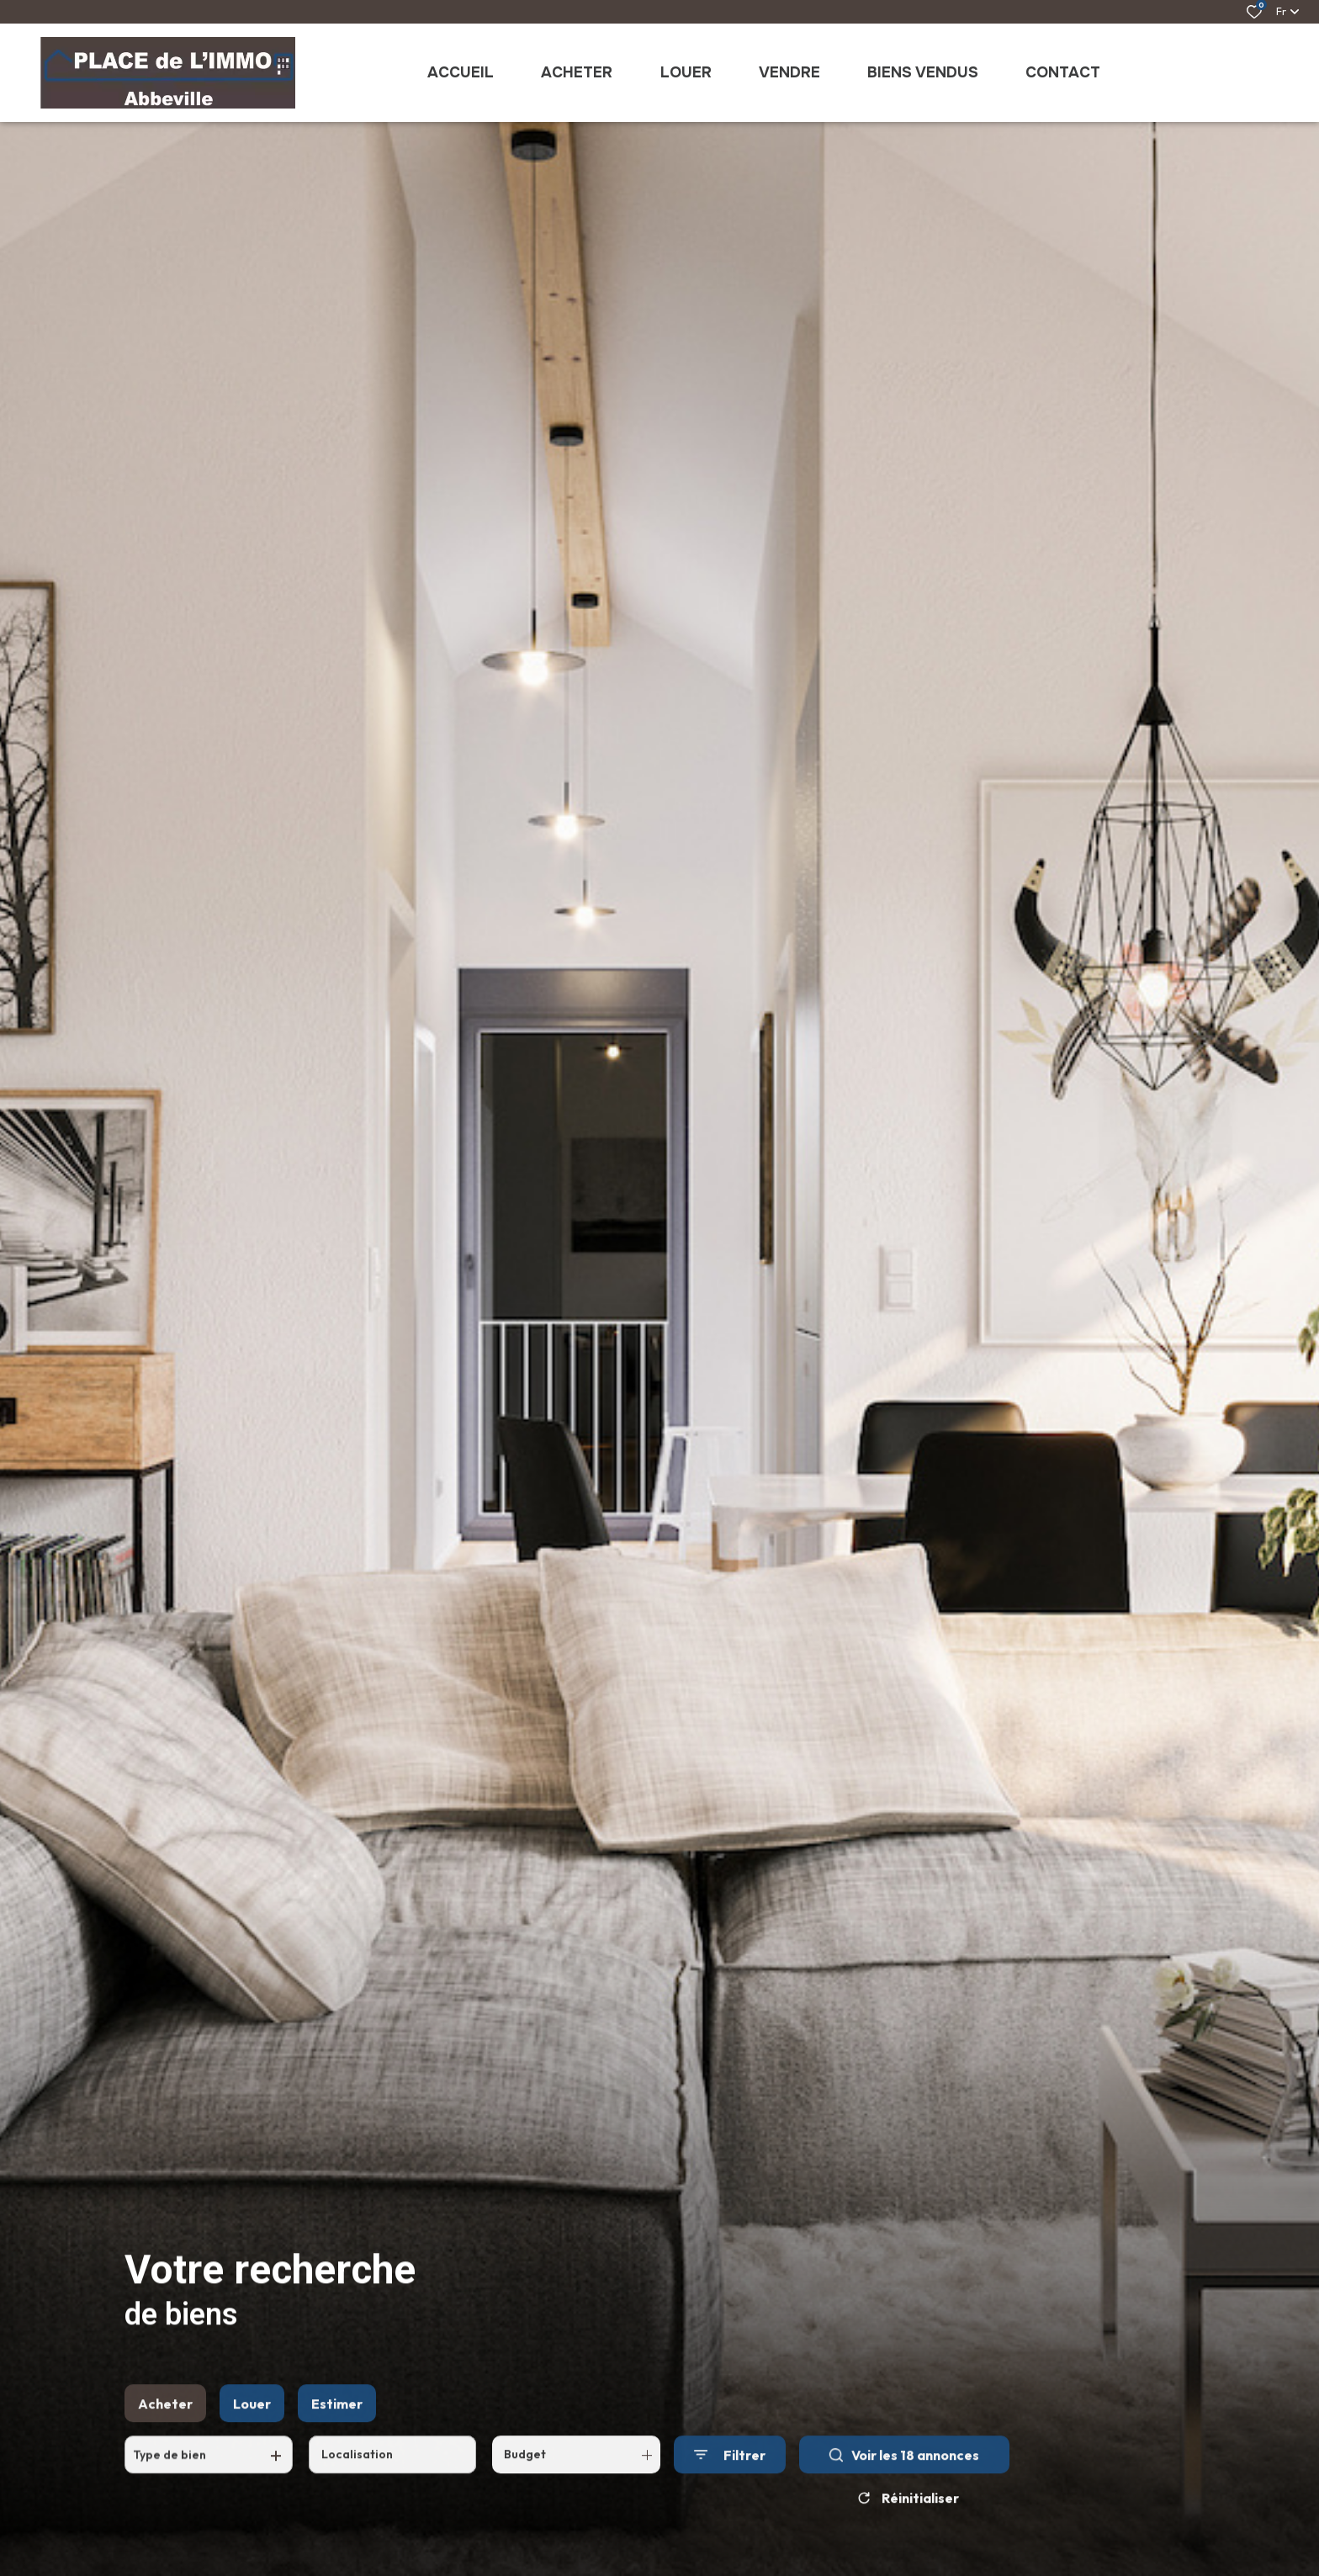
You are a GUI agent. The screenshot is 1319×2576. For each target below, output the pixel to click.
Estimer (337, 2422)
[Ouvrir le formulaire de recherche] (730, 2475)
